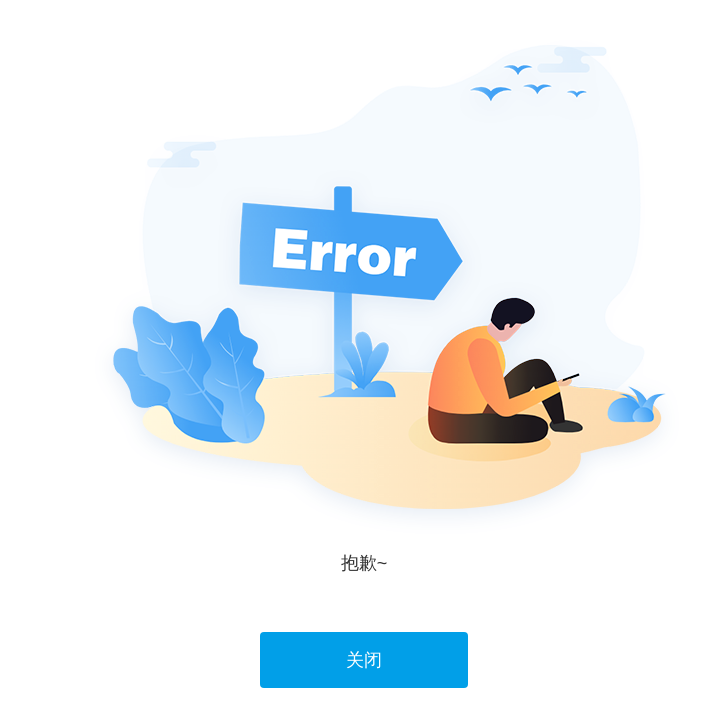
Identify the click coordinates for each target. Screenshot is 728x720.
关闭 (364, 660)
